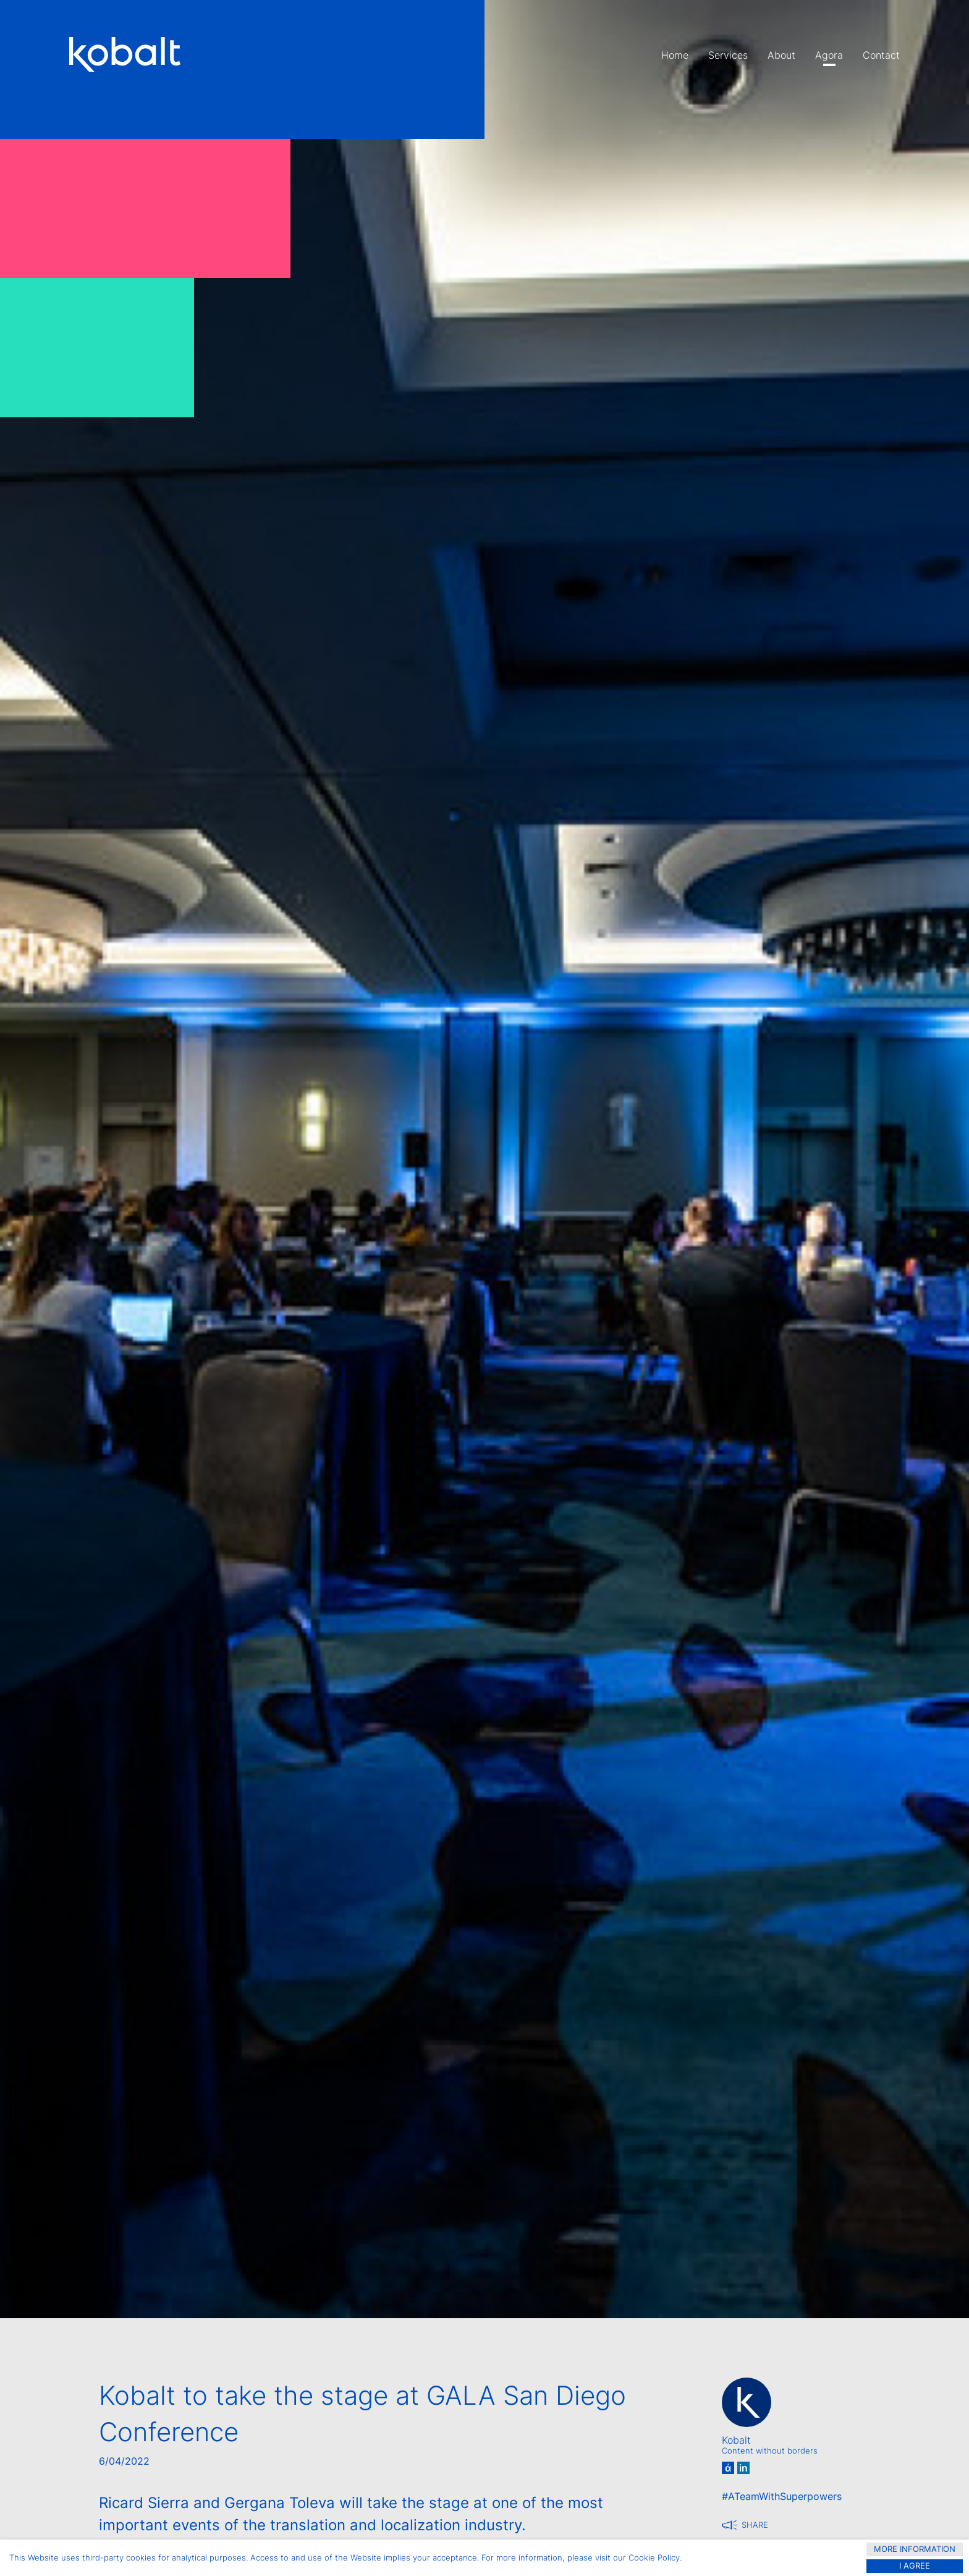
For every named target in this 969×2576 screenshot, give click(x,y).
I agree (914, 2565)
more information (914, 2549)
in (743, 2468)
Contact (881, 55)
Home (674, 55)
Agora (829, 55)
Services (728, 55)
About (781, 55)
